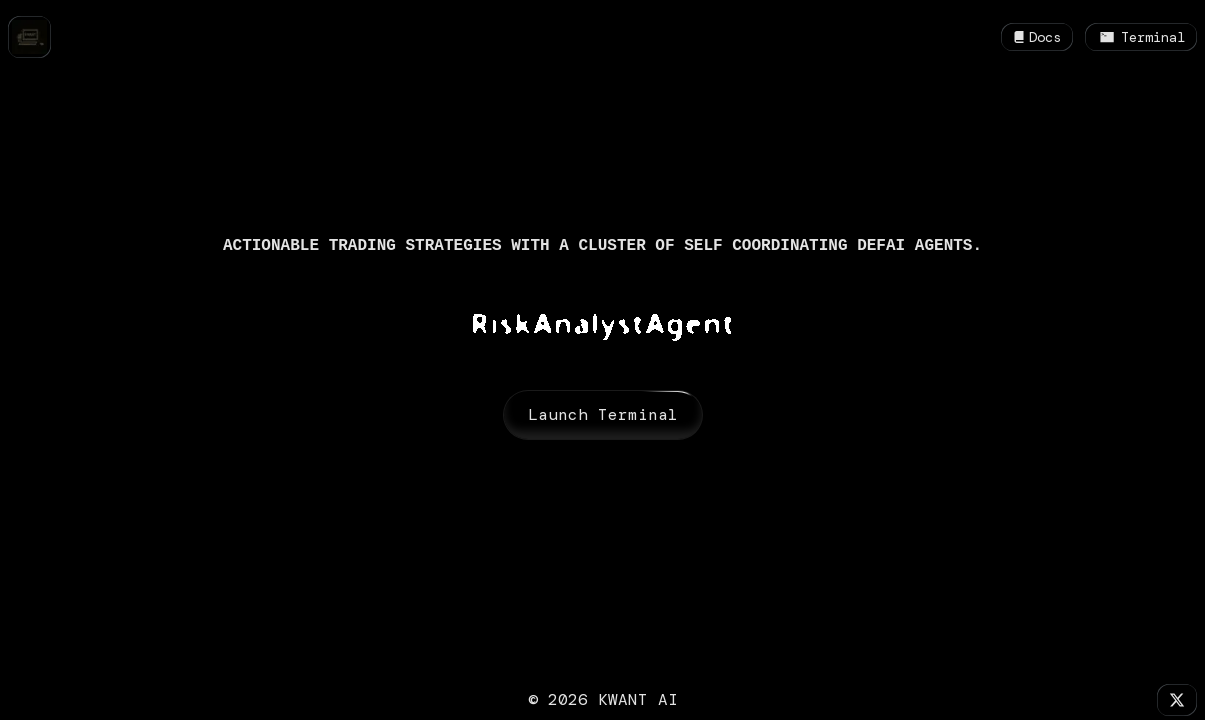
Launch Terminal (603, 415)
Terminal (1141, 37)
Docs (1037, 37)
